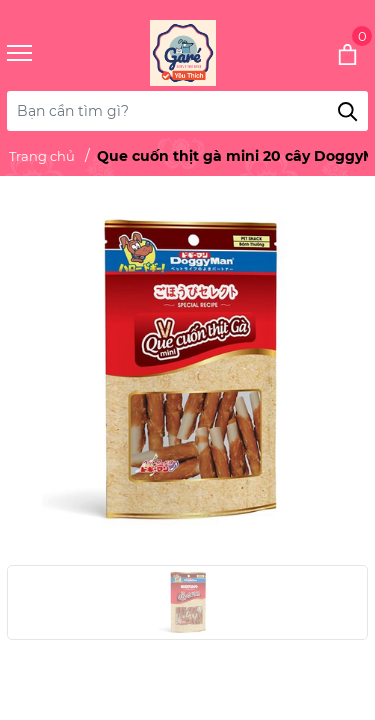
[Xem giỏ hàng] (320, 53)
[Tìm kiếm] (348, 111)
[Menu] (44, 53)
